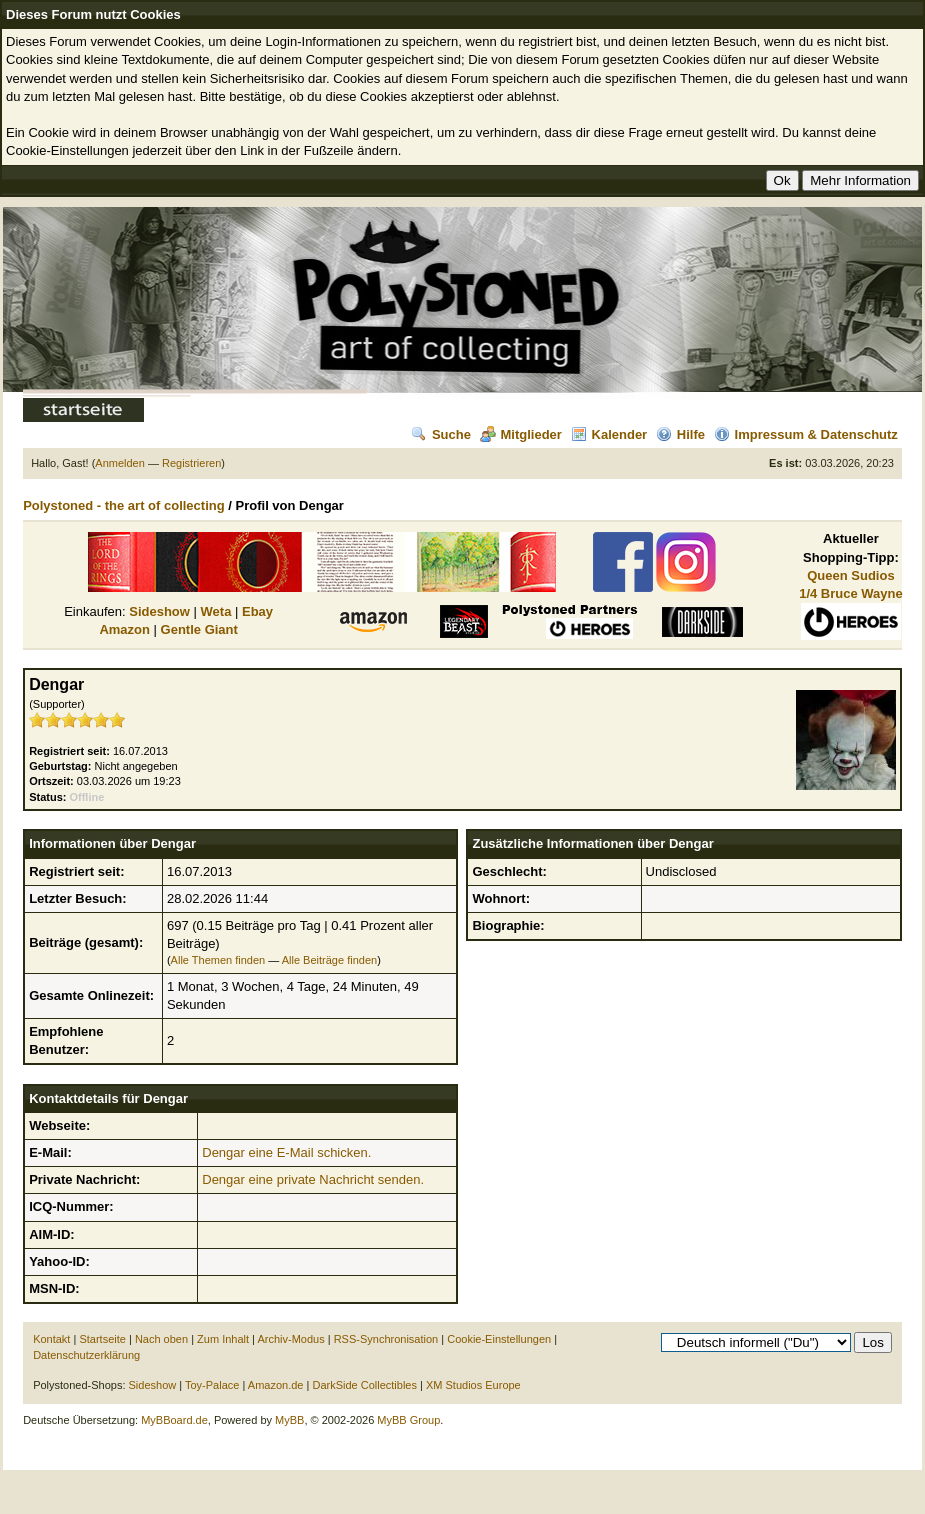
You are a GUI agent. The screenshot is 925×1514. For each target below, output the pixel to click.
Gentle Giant (199, 629)
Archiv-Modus (290, 1339)
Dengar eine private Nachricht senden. (313, 1179)
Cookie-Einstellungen (499, 1339)
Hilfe (680, 434)
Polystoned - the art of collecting (124, 505)
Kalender (609, 434)
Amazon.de (276, 1385)
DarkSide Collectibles (364, 1385)
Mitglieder (521, 434)
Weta (216, 611)
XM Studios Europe (473, 1385)
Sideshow (159, 611)
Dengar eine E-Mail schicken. (286, 1152)
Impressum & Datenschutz (806, 434)
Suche (441, 434)
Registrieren (191, 463)
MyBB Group (408, 1420)
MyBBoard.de (174, 1420)
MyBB (289, 1420)
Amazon (124, 629)
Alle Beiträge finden (329, 960)
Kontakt (51, 1339)
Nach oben (161, 1339)
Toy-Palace (212, 1385)
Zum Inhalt (223, 1339)
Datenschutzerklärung (86, 1355)
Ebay (257, 611)
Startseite (102, 1339)
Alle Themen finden (218, 960)
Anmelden (120, 463)
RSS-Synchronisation (386, 1339)
